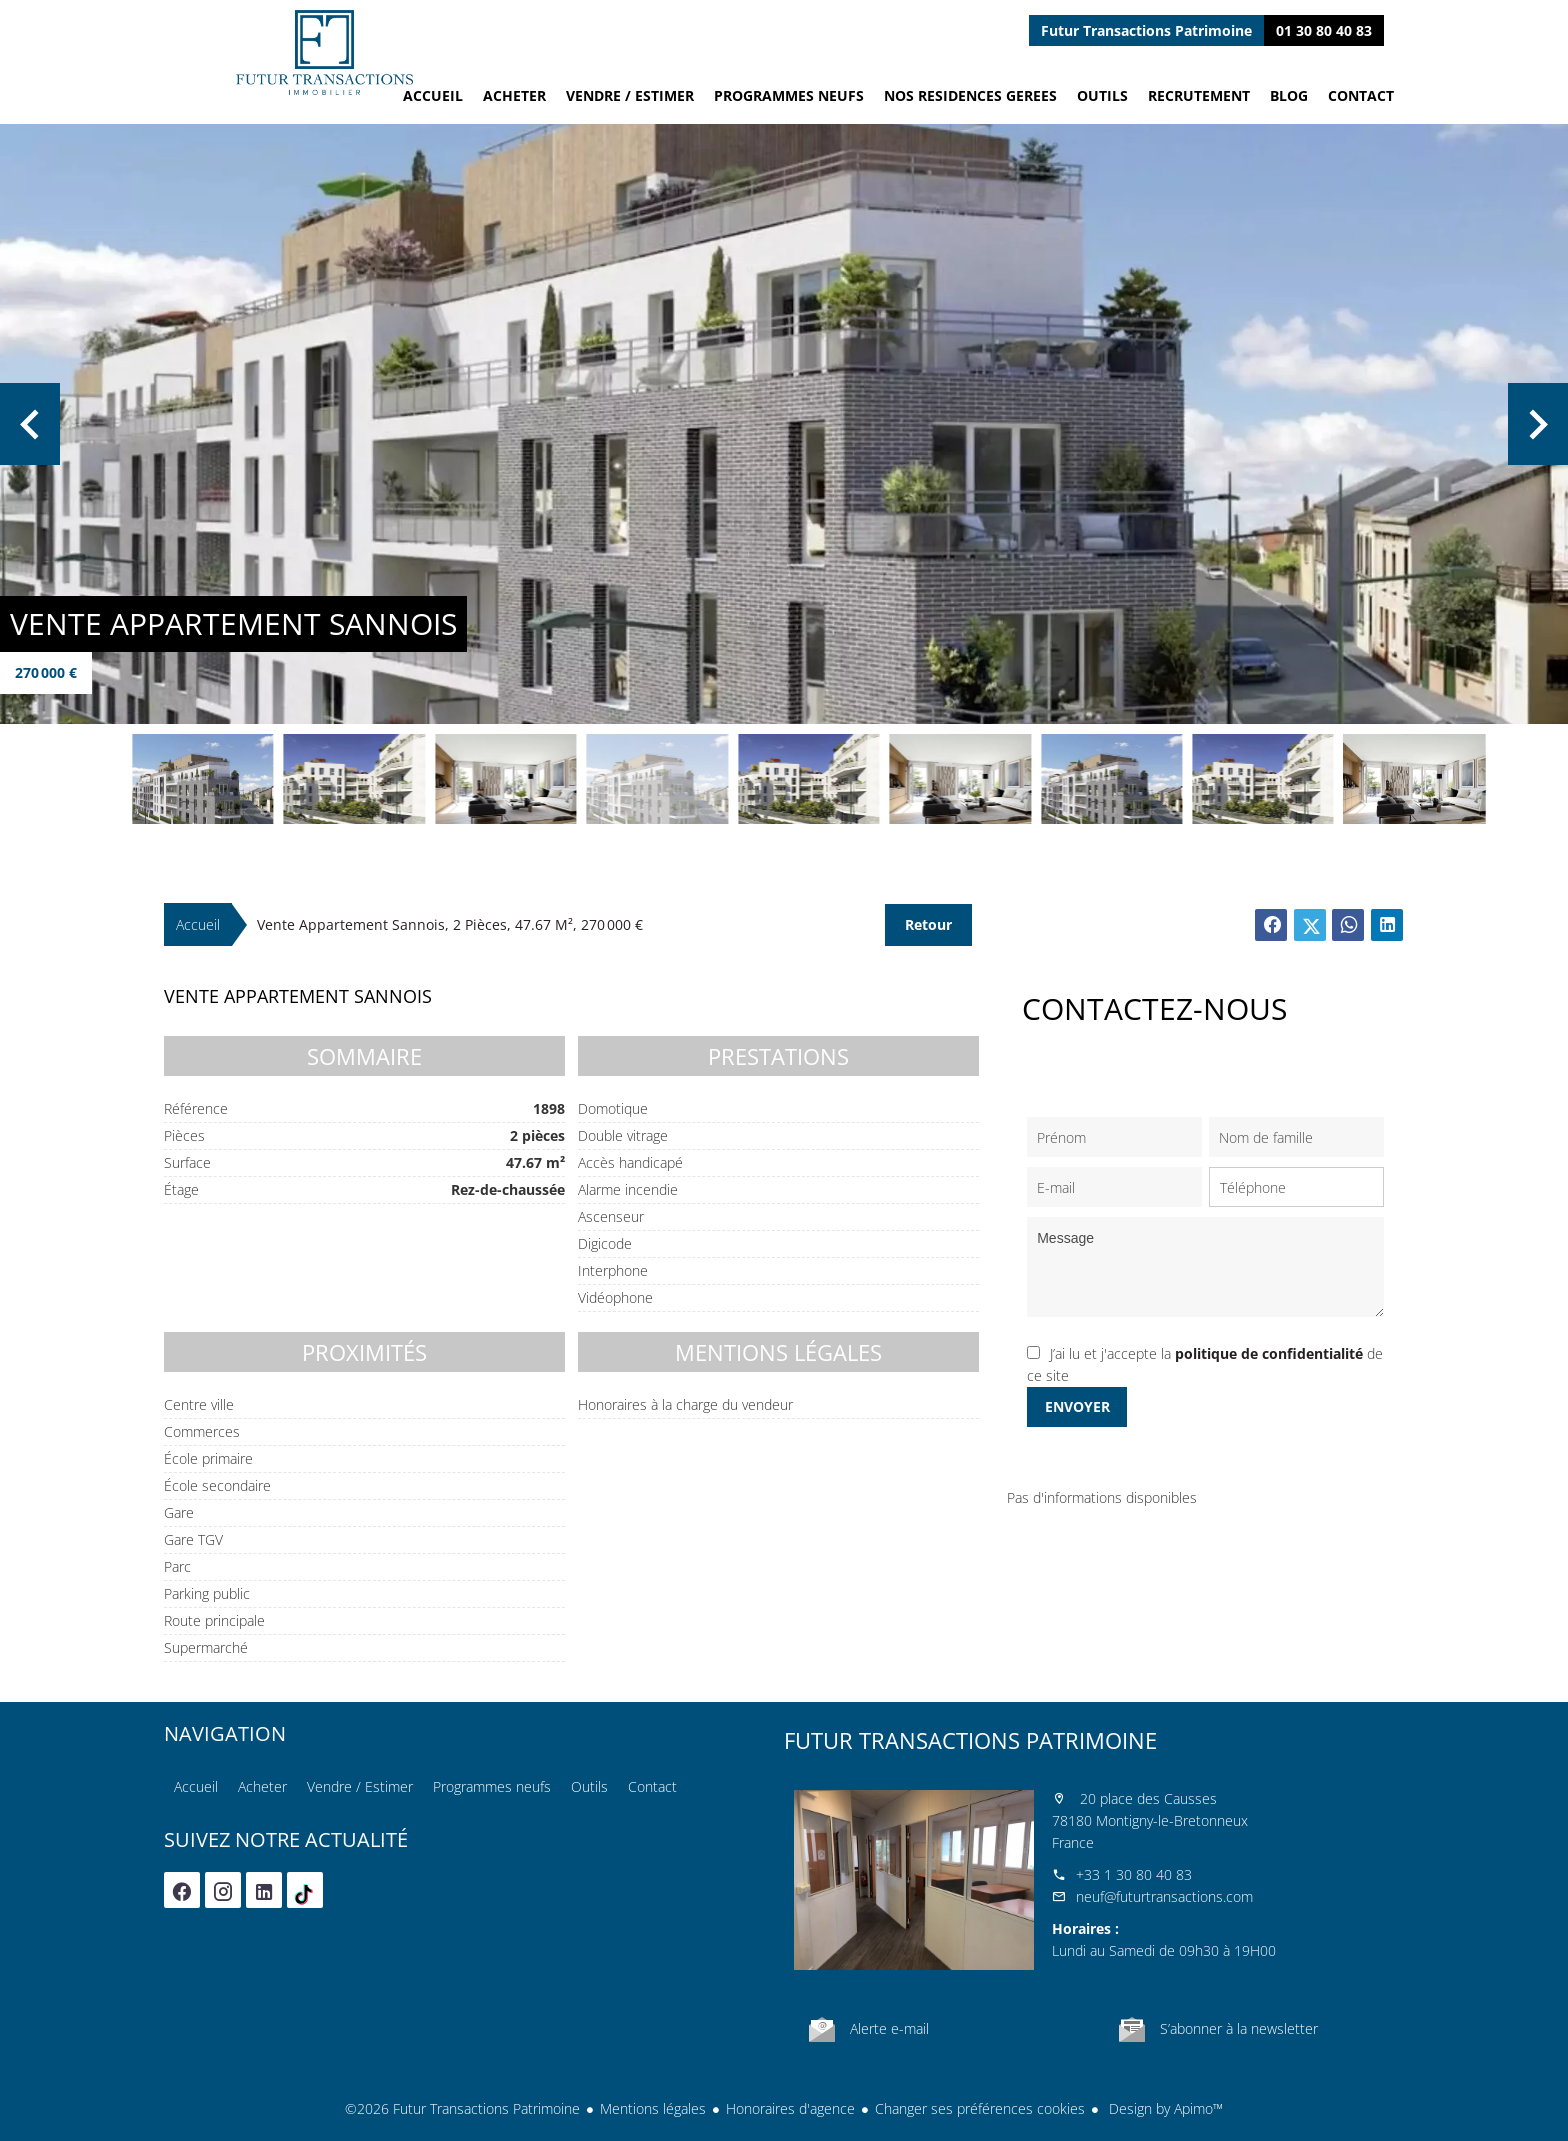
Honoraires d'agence (790, 2108)
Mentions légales (653, 2108)
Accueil (324, 52)
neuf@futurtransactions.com (1164, 1896)
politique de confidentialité (1269, 1353)
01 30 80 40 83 (1324, 30)
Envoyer (1077, 1406)
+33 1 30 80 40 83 (1134, 1874)
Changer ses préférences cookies (980, 2108)
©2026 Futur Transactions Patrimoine (462, 2108)
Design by (1164, 2108)
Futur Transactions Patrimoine (970, 1740)
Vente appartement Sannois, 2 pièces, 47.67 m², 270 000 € (450, 924)
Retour (928, 924)
